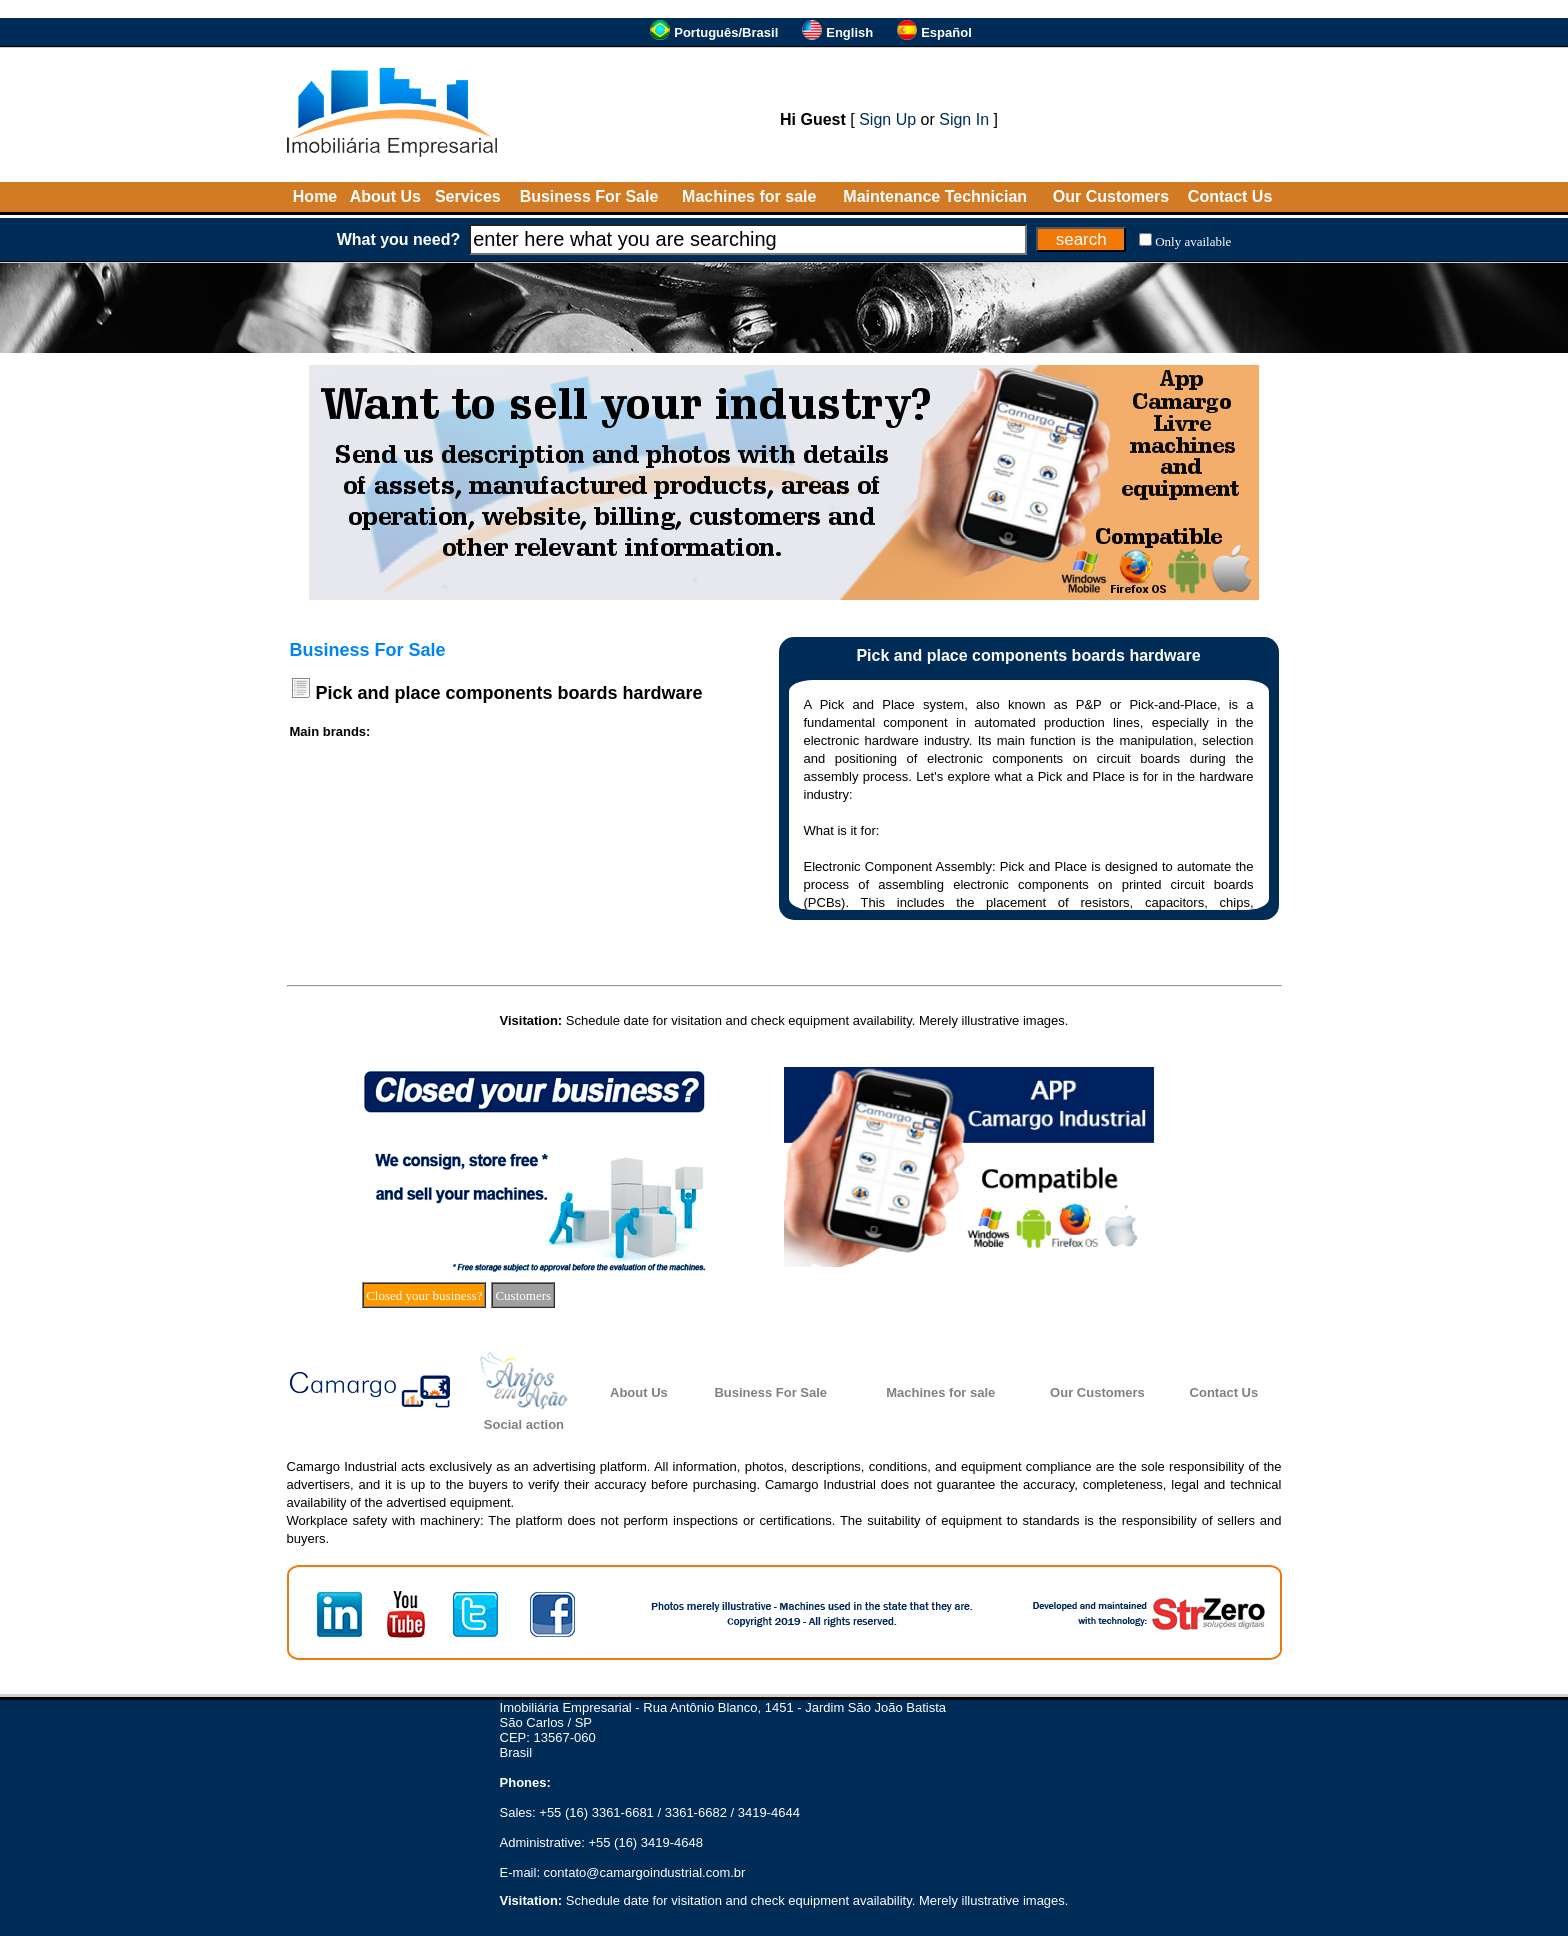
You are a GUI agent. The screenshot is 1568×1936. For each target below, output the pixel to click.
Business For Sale (589, 196)
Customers (523, 1295)
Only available (1193, 241)
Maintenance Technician (935, 196)
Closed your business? (424, 1295)
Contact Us (1230, 196)
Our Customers (1111, 196)
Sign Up (887, 119)
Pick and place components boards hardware (509, 693)
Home (315, 196)
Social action (524, 1424)
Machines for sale (749, 196)
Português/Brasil (726, 32)
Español (946, 32)
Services (468, 196)
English (849, 32)
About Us (385, 196)
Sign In (964, 119)
